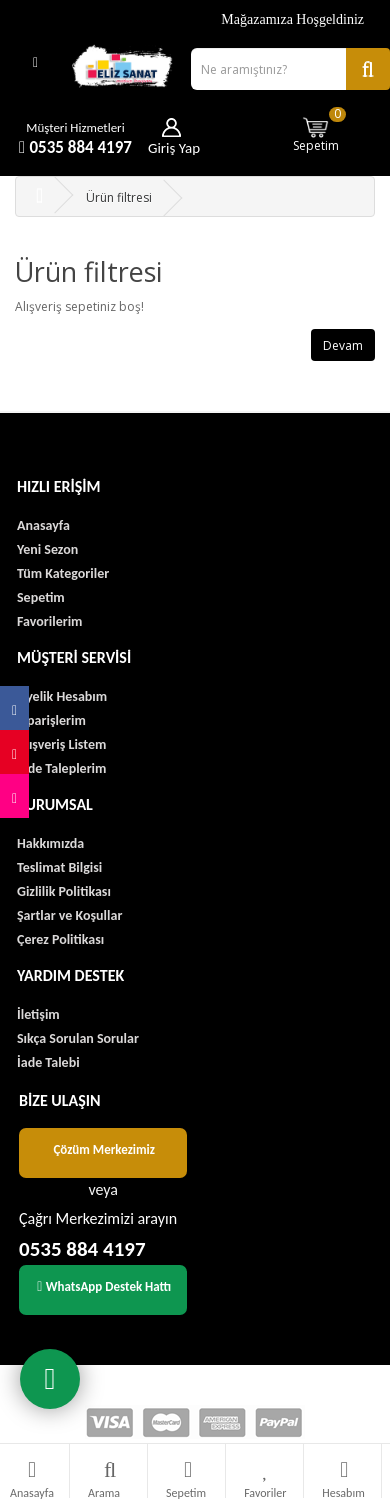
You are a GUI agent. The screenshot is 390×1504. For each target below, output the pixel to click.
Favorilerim (49, 621)
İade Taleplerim (61, 768)
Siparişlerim (51, 720)
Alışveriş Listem (61, 744)
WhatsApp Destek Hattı (104, 1286)
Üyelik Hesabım (62, 696)
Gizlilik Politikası (64, 891)
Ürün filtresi (119, 197)
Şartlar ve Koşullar (69, 915)
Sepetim (320, 129)
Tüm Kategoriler (63, 573)
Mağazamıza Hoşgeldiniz (292, 19)
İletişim (38, 1014)
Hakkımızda (50, 843)
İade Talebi (48, 1062)
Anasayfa (43, 525)
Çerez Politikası (60, 939)
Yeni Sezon (47, 549)
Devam (343, 345)
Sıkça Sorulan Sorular (78, 1038)
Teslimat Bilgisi (59, 867)
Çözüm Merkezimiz (104, 1149)
